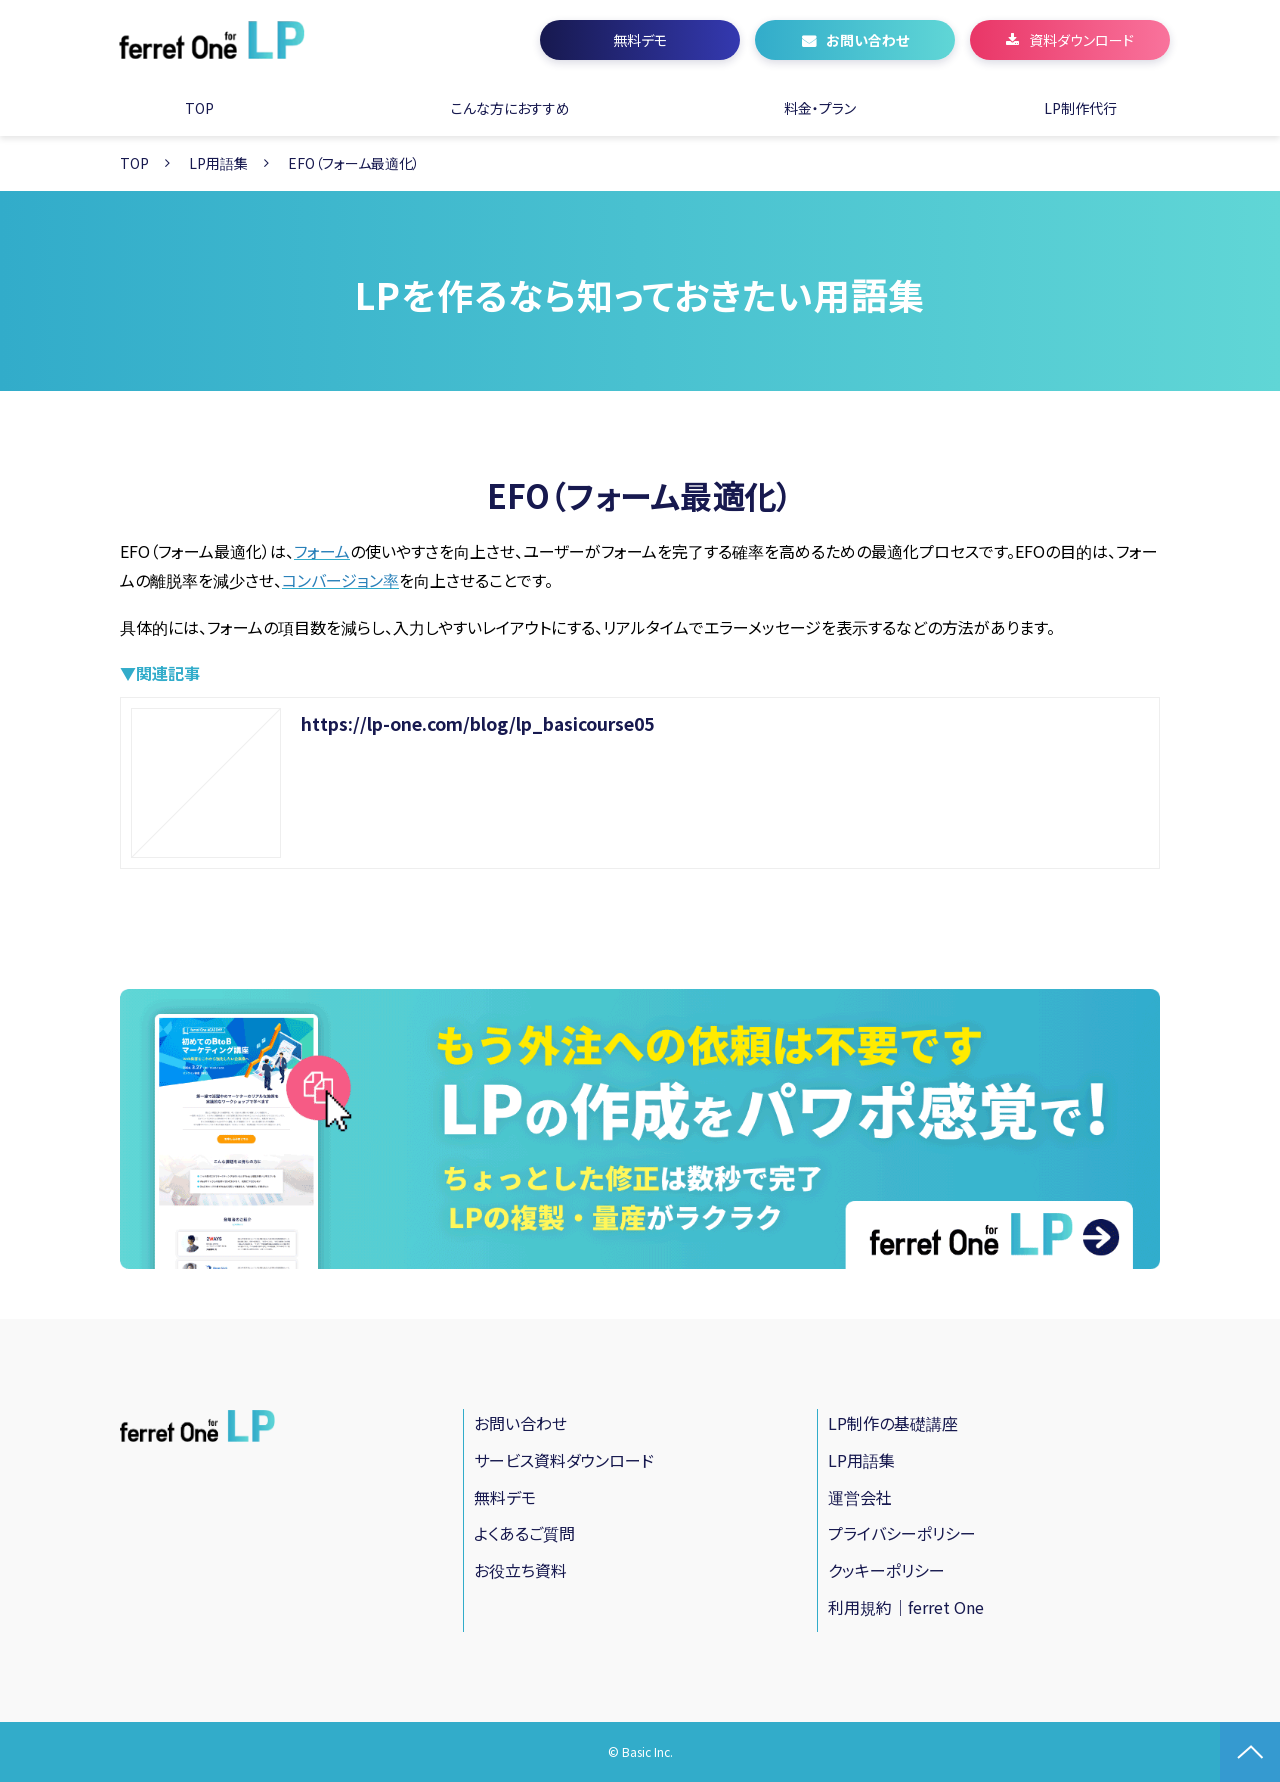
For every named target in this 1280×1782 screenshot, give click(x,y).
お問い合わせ (867, 40)
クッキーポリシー (886, 1570)
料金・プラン (820, 108)
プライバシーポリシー (902, 1533)
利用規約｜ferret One (906, 1607)
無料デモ (640, 40)
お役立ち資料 (520, 1570)
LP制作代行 (1080, 108)
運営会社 (860, 1497)
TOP (199, 108)
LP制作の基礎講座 (893, 1423)
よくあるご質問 (524, 1533)
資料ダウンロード (1081, 40)
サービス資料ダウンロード (564, 1460)
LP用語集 (218, 163)
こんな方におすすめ (510, 108)
